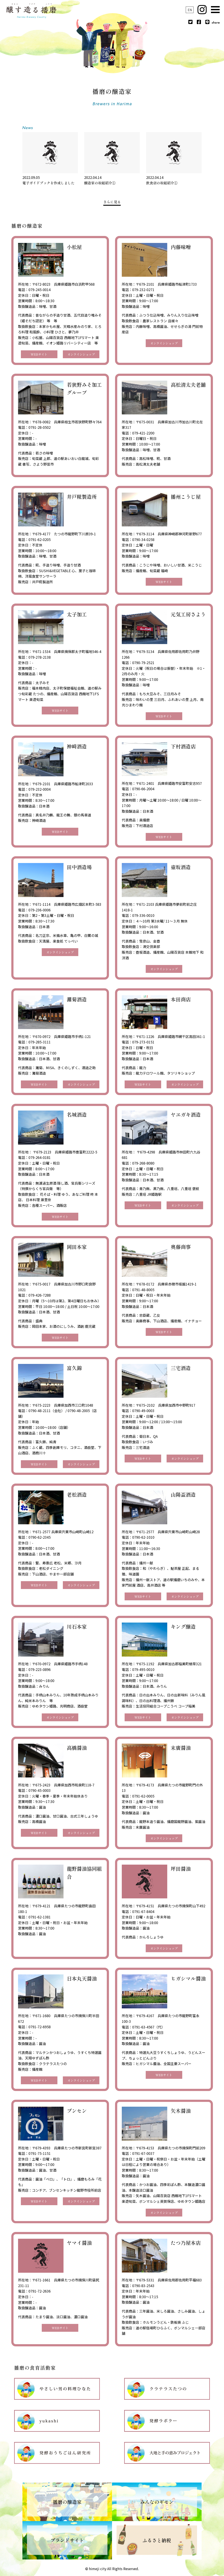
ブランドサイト (67, 2540)
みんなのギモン (157, 2501)
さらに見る (112, 201)
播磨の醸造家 (67, 2501)
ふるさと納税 (156, 2540)
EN (190, 10)
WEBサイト (39, 354)
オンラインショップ (81, 354)
